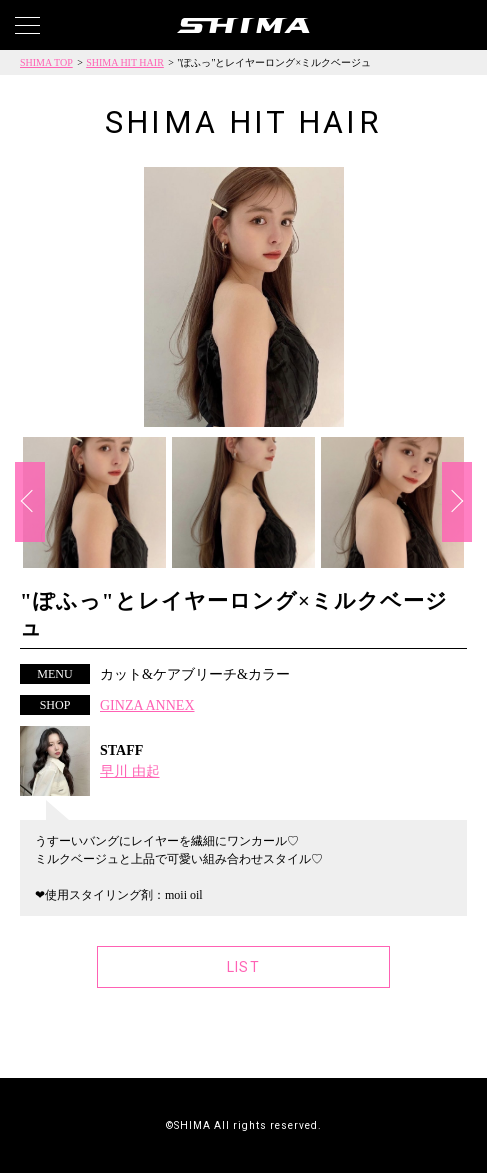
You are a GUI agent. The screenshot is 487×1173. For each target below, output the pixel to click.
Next (457, 502)
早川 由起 (130, 771)
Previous (30, 502)
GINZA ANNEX (147, 705)
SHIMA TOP (46, 62)
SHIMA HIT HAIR (125, 62)
